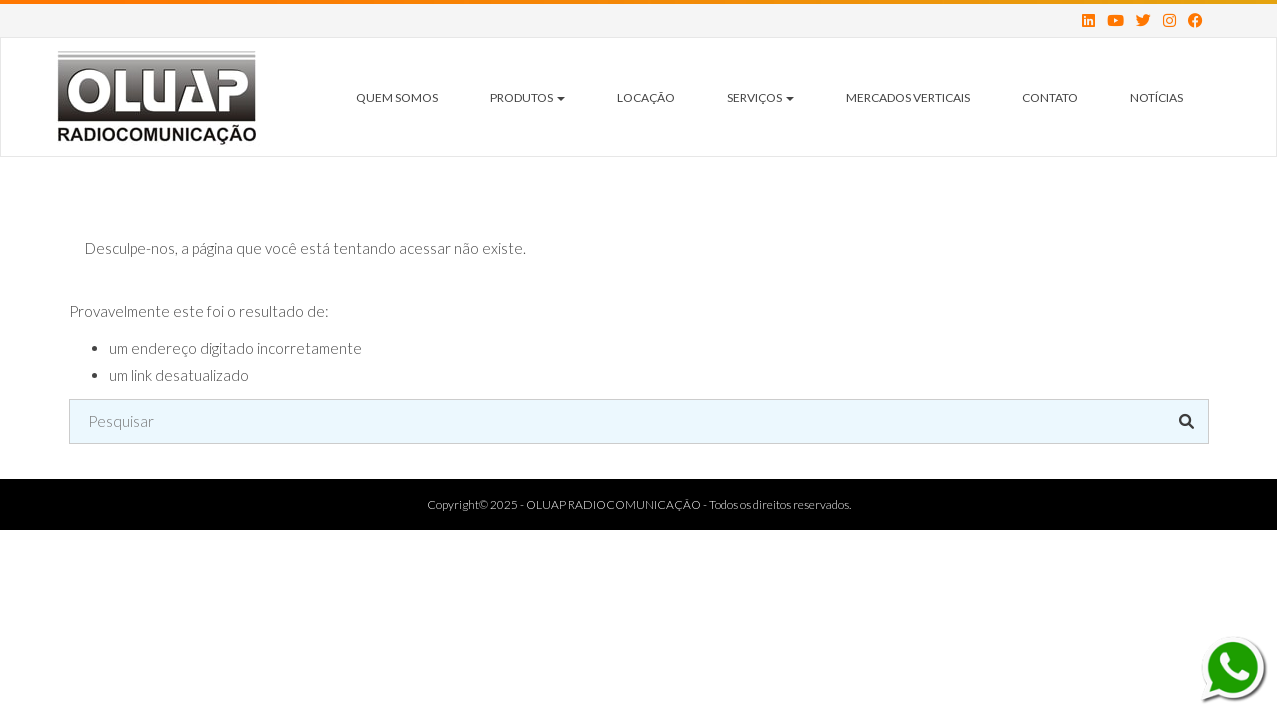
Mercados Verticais (908, 97)
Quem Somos (397, 97)
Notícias (1156, 97)
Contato (1050, 97)
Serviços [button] (760, 97)
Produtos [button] (527, 97)
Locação (646, 97)
